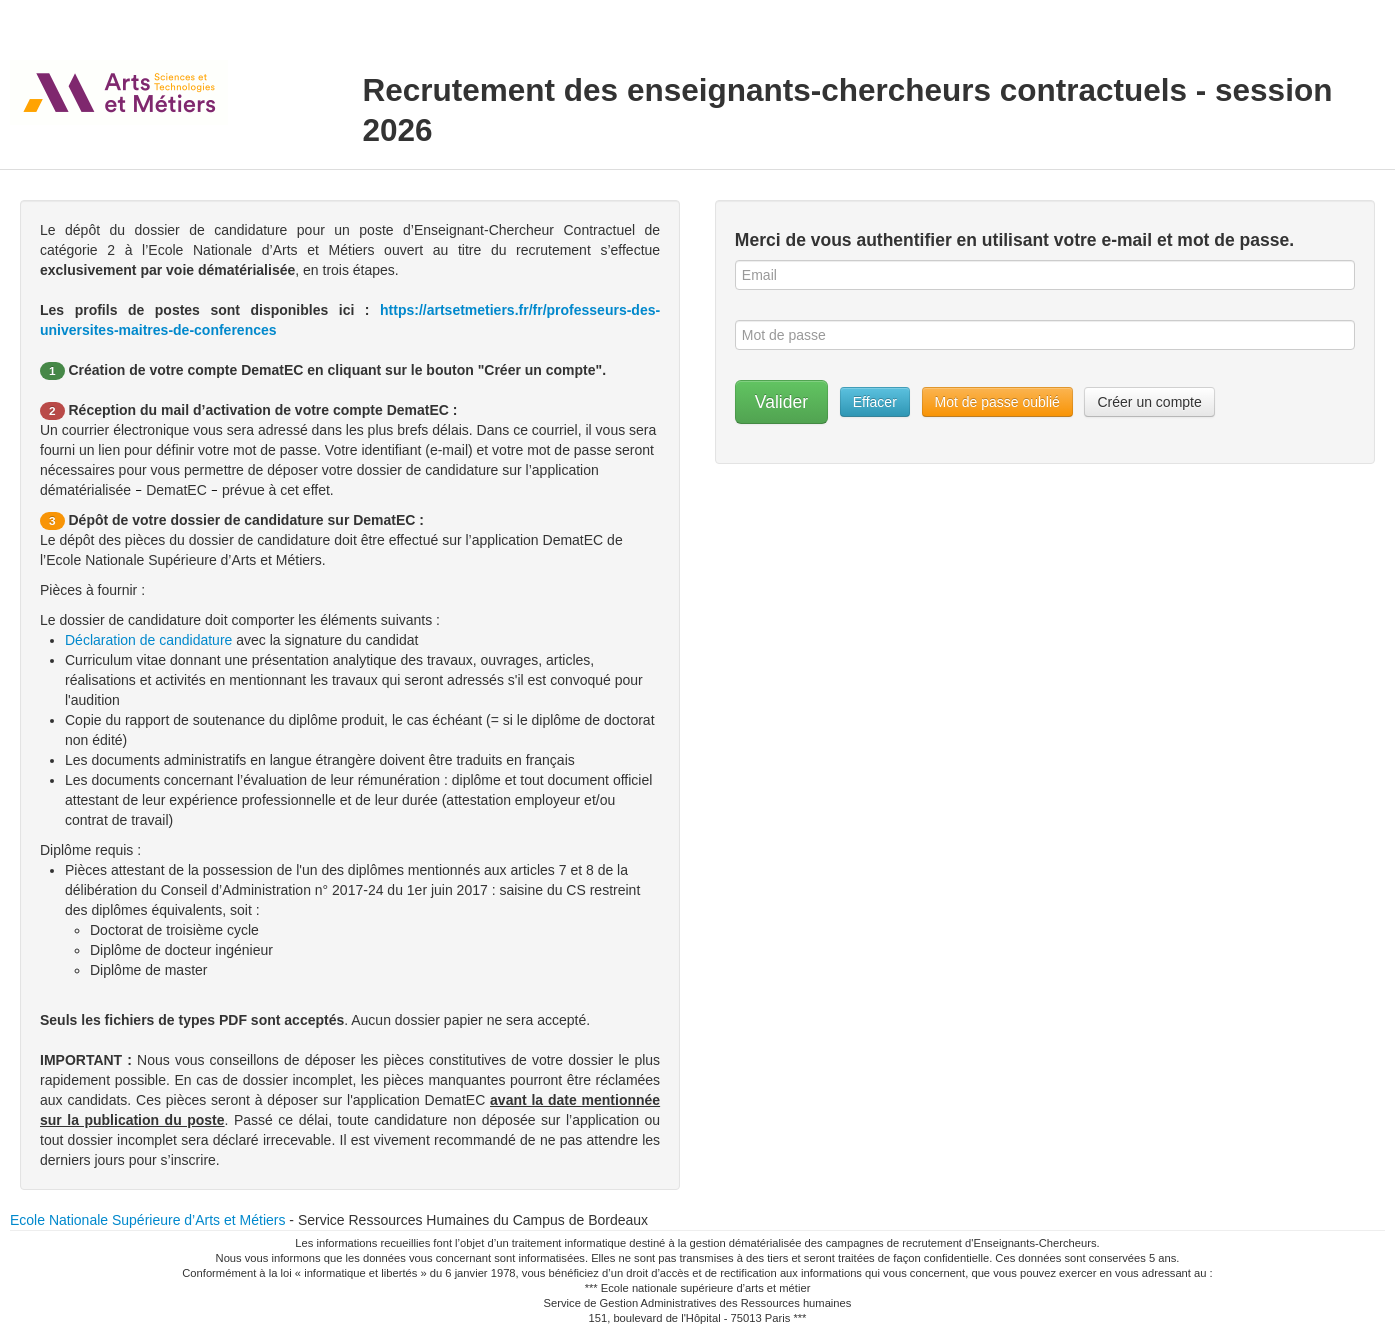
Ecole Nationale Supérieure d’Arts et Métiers (147, 1220)
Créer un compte (1149, 402)
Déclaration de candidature (150, 640)
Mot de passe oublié (997, 402)
